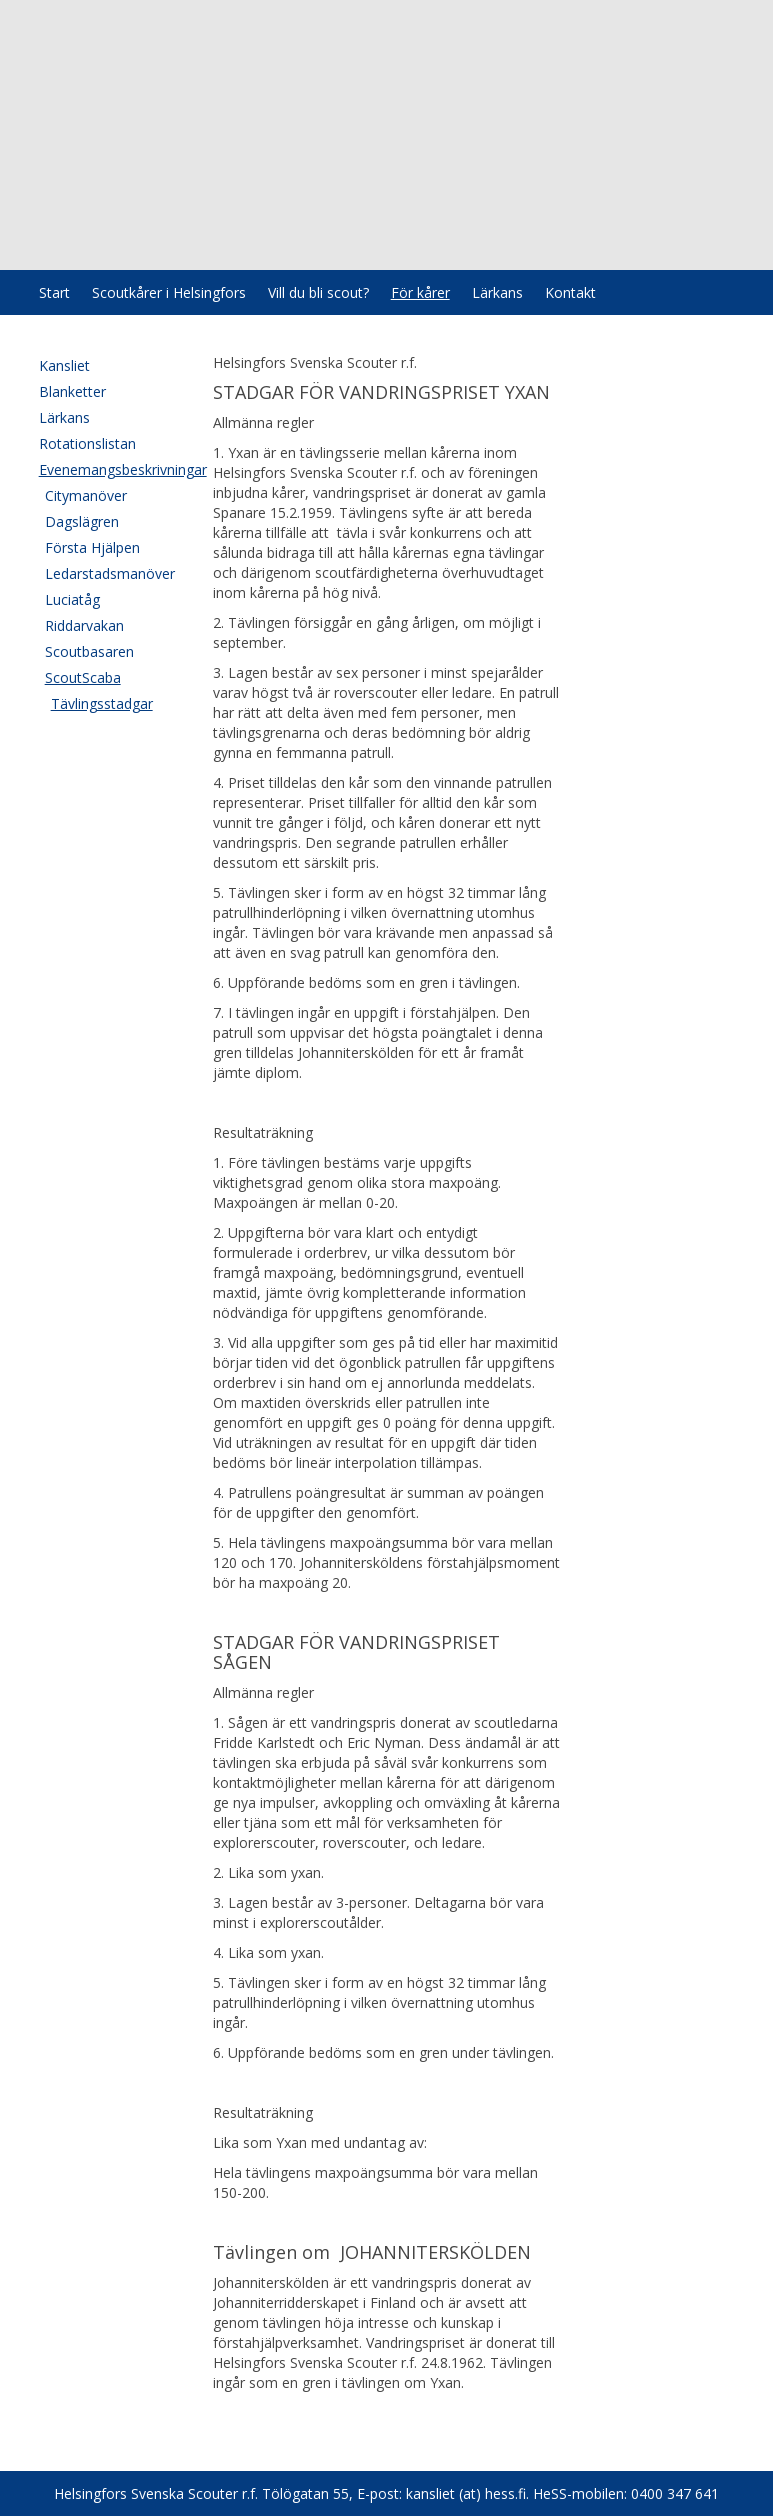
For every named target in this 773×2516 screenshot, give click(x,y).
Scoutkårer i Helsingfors (169, 292)
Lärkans (497, 292)
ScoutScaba (83, 677)
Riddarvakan (84, 625)
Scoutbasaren (89, 651)
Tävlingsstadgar (102, 703)
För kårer (420, 292)
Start (54, 292)
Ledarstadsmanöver (109, 573)
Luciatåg (72, 599)
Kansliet (64, 365)
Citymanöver (86, 495)
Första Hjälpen (92, 547)
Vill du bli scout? (318, 292)
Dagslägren (82, 521)
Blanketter (72, 391)
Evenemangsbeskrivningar (106, 469)
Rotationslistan (87, 443)
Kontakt (570, 292)
